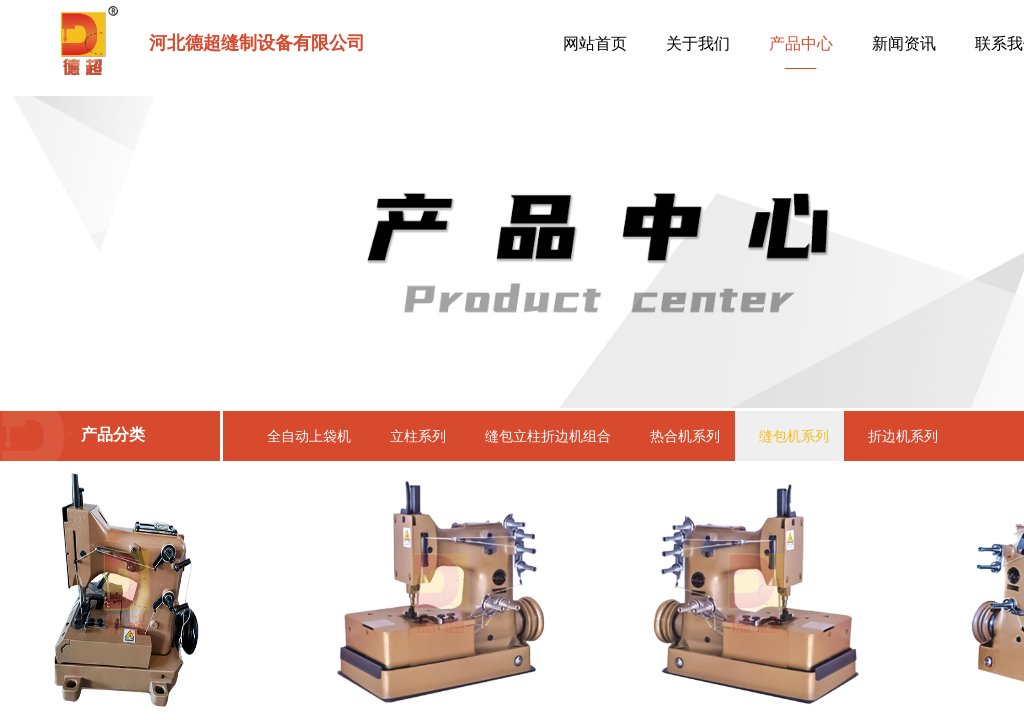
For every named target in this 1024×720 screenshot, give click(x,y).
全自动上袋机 (309, 436)
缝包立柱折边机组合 (548, 436)
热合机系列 (685, 436)
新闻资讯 (904, 43)
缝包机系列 (794, 436)
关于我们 (698, 43)
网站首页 (595, 43)
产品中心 (801, 43)
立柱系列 (418, 436)
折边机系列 (903, 436)
